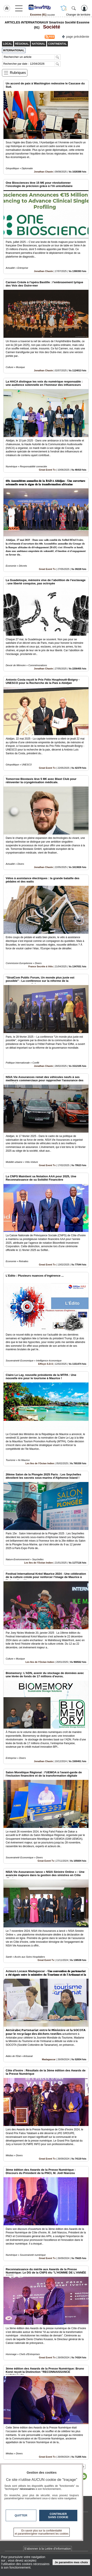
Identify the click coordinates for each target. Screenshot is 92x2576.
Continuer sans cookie (58, 2515)
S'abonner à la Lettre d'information (47, 2548)
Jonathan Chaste (43, 171)
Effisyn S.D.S (45, 1364)
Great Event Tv (47, 469)
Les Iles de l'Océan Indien (39, 1463)
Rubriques (18, 73)
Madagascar (48, 2059)
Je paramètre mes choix (71, 2562)
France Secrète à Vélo (40, 966)
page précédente (75, 36)
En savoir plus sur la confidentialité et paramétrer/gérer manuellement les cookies (42, 2532)
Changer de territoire (78, 14)
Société (50, 27)
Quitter (21, 2515)
